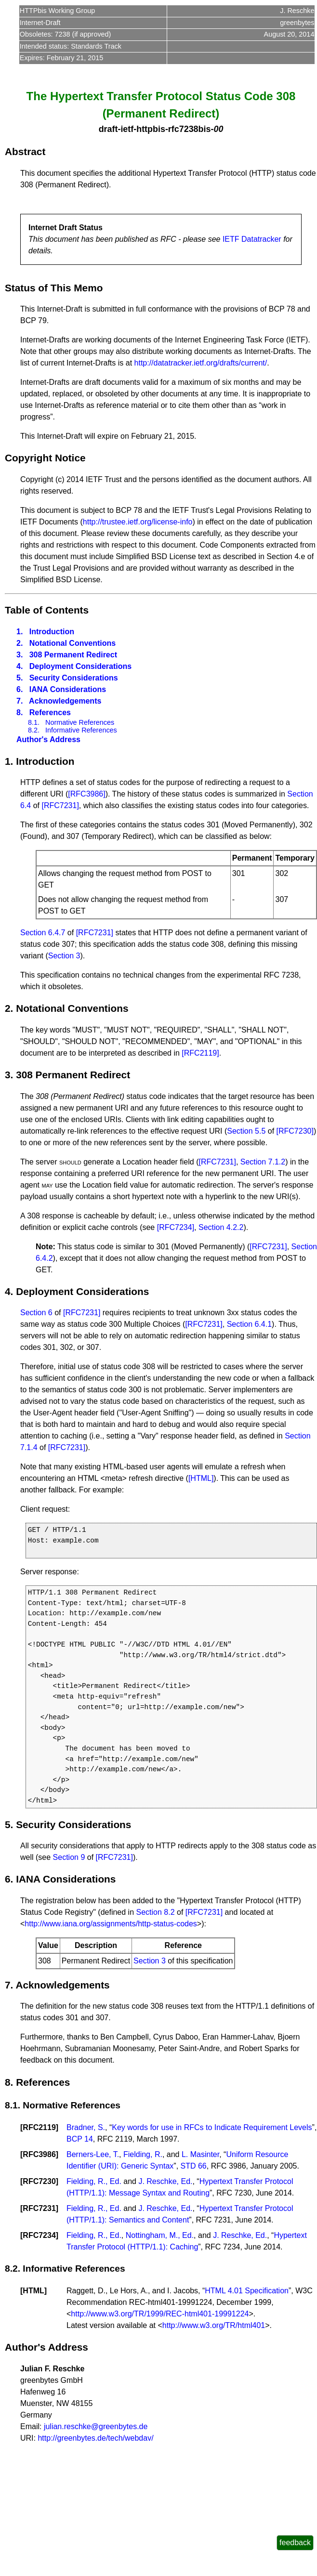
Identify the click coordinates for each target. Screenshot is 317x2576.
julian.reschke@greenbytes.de (95, 2426)
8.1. (34, 722)
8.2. (34, 730)
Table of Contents (47, 609)
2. (19, 643)
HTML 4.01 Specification (247, 2291)
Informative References (81, 730)
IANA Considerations (67, 689)
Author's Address (48, 739)
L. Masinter (200, 2154)
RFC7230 (39, 2181)
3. (19, 655)
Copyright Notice (45, 457)
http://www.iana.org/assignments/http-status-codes (111, 1924)
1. (19, 632)
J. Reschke (297, 10)
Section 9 (69, 1857)
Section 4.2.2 (220, 1227)
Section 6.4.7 (42, 932)
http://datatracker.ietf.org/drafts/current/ (200, 363)
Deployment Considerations (80, 666)
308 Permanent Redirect (73, 655)
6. (19, 689)
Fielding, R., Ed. (93, 2181)
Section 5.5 (246, 1131)
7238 (62, 34)
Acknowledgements (65, 701)
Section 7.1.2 (262, 1162)
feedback (295, 2542)
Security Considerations (73, 678)
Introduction (51, 632)
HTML (33, 2291)
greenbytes (297, 22)
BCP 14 (79, 2139)
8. (19, 712)
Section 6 (36, 1312)
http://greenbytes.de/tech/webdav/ (95, 2438)
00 (218, 129)
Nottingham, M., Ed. (160, 2235)
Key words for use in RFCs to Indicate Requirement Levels (212, 2127)
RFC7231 (39, 2208)
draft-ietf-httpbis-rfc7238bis (155, 129)
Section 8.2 (155, 1912)
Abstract (25, 151)
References (50, 712)
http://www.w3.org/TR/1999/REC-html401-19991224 (160, 2314)
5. (19, 678)
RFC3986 (39, 2154)
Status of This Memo (54, 287)
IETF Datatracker (252, 239)
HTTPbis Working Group (57, 10)
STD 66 (194, 2166)
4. (19, 666)
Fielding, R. (142, 2154)
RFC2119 (39, 2127)
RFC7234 (39, 2235)
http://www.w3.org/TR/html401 (213, 2325)
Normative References (79, 722)
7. (19, 701)
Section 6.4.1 (249, 1324)
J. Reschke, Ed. (165, 2181)
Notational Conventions (72, 643)
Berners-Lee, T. (92, 2154)
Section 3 (64, 956)
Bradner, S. (85, 2127)
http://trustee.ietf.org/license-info (138, 522)
